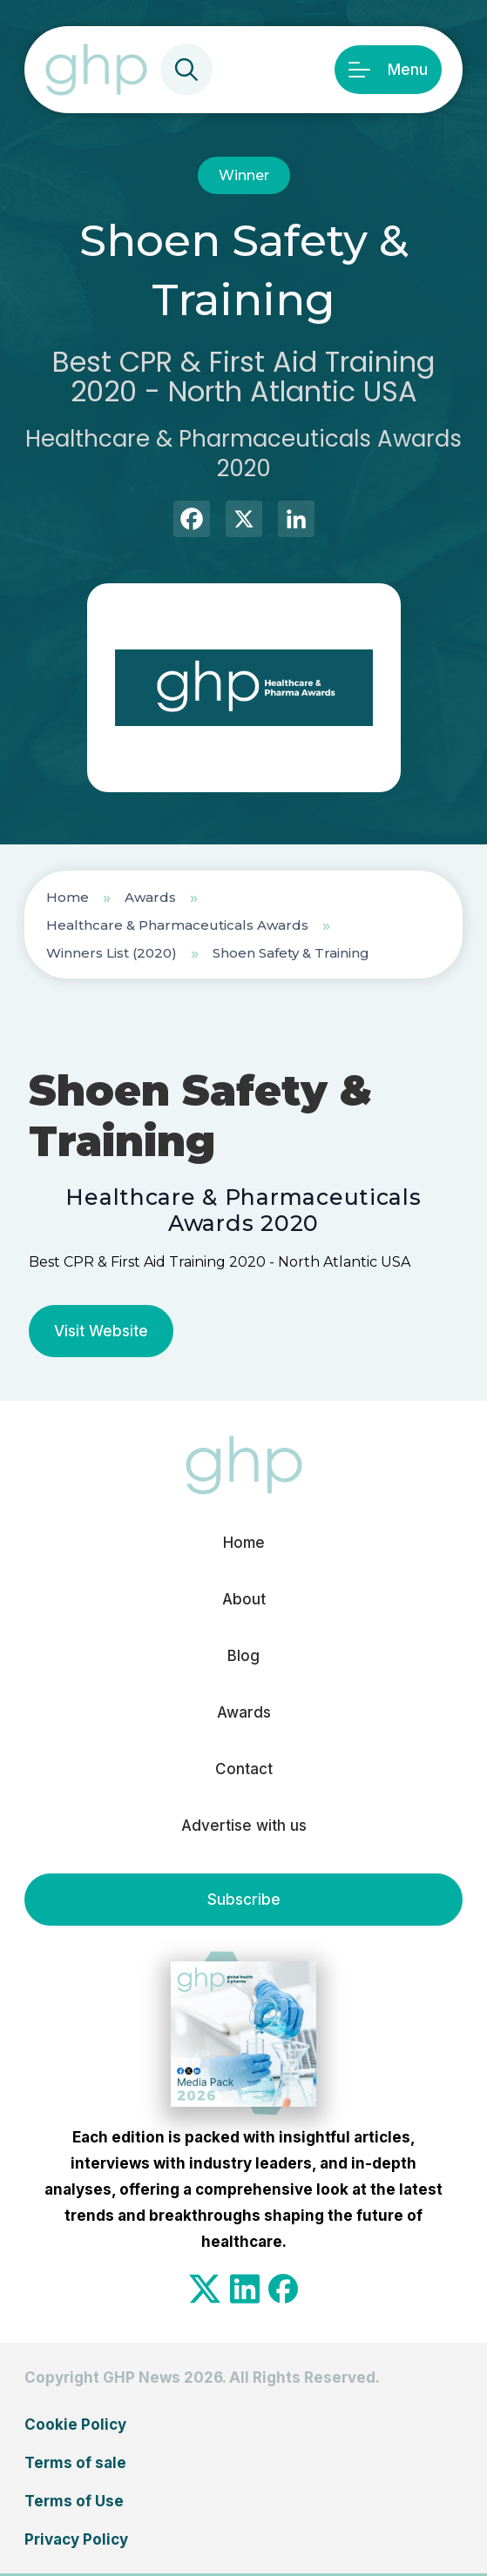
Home (67, 897)
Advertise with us (244, 1825)
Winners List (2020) (111, 953)
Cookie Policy (75, 2424)
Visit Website (101, 1331)
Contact (244, 1769)
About (244, 1599)
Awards (150, 897)
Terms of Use (74, 2501)
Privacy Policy (76, 2539)
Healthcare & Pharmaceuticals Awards (177, 925)
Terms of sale (75, 2463)
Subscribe (244, 1899)
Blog (243, 1656)
